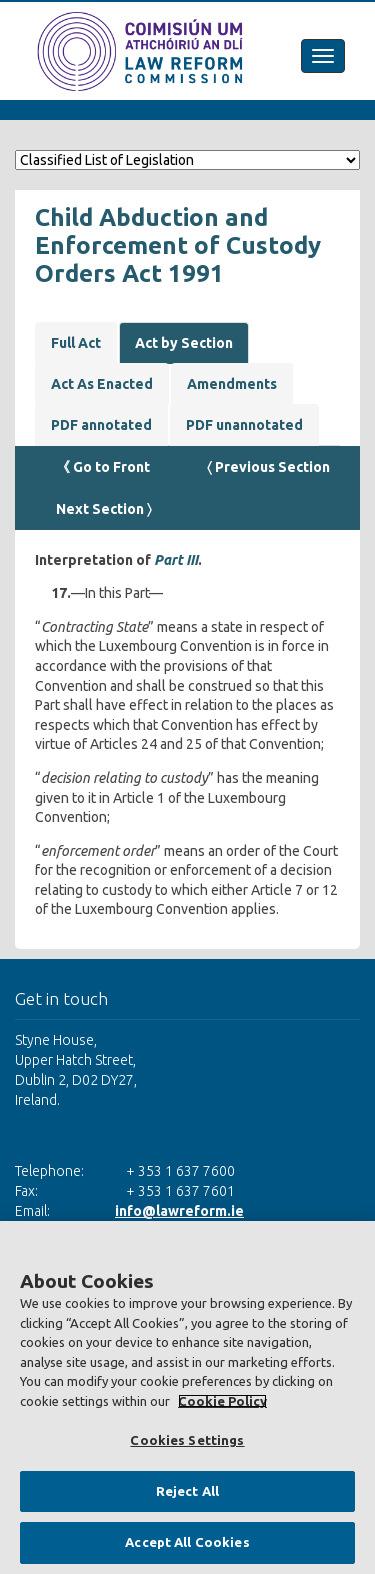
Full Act (76, 343)
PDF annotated (101, 425)
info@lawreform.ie (179, 1211)
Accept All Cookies (187, 1542)
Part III (176, 560)
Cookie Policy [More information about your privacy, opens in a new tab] (222, 1401)
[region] (187, 1397)
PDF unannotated (244, 425)
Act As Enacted (102, 384)
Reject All (187, 1491)
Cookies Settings (187, 1440)
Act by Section (184, 343)
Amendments (232, 384)
